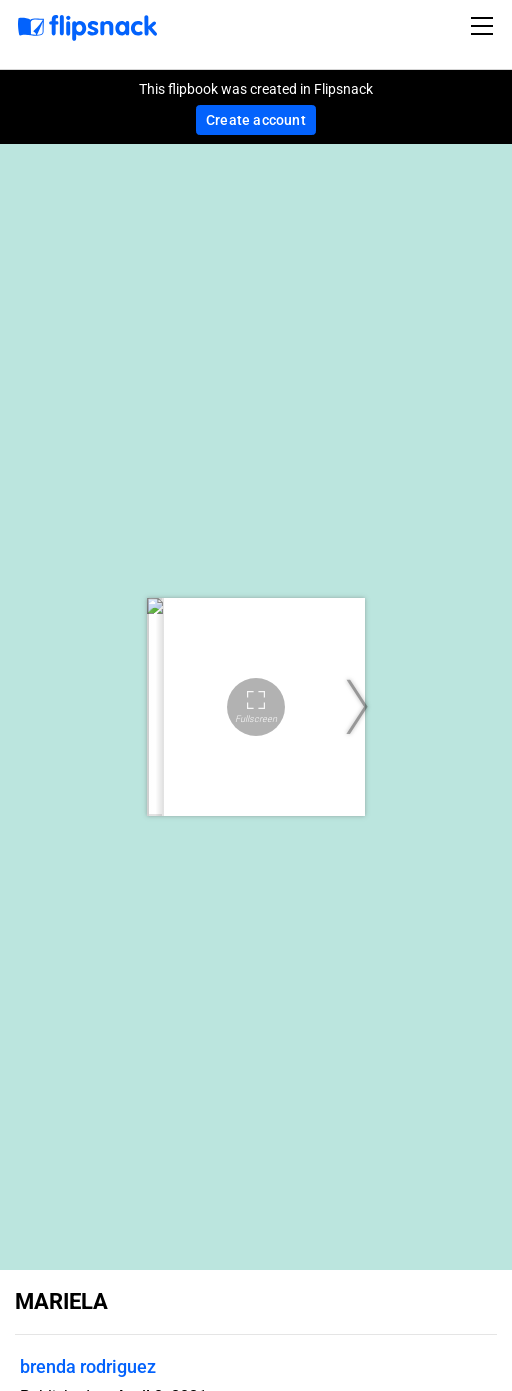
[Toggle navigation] (485, 26)
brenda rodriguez (88, 1366)
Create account (256, 120)
